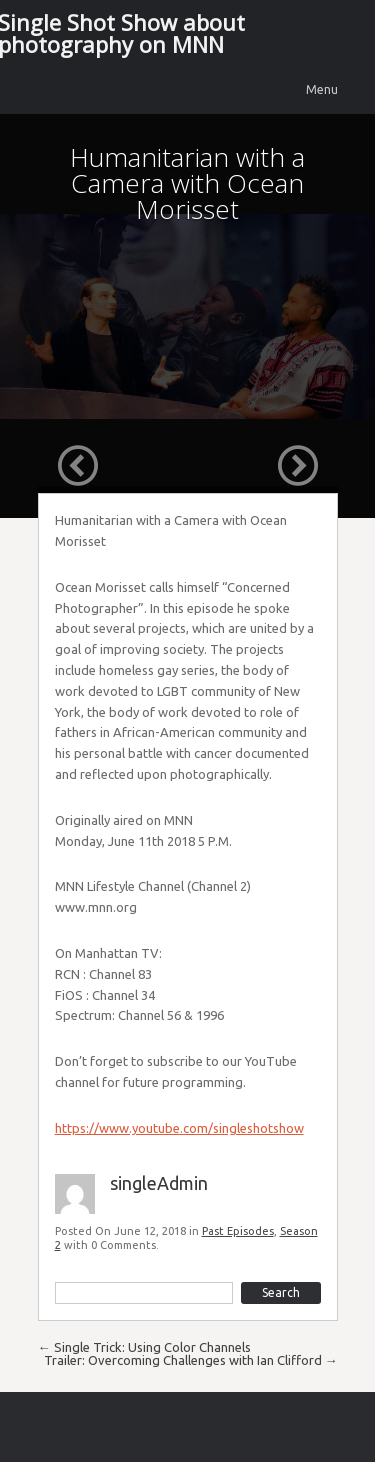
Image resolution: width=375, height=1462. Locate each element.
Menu (322, 89)
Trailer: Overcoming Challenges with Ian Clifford (191, 1360)
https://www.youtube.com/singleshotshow (179, 1128)
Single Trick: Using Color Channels (144, 1347)
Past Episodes (238, 1231)
